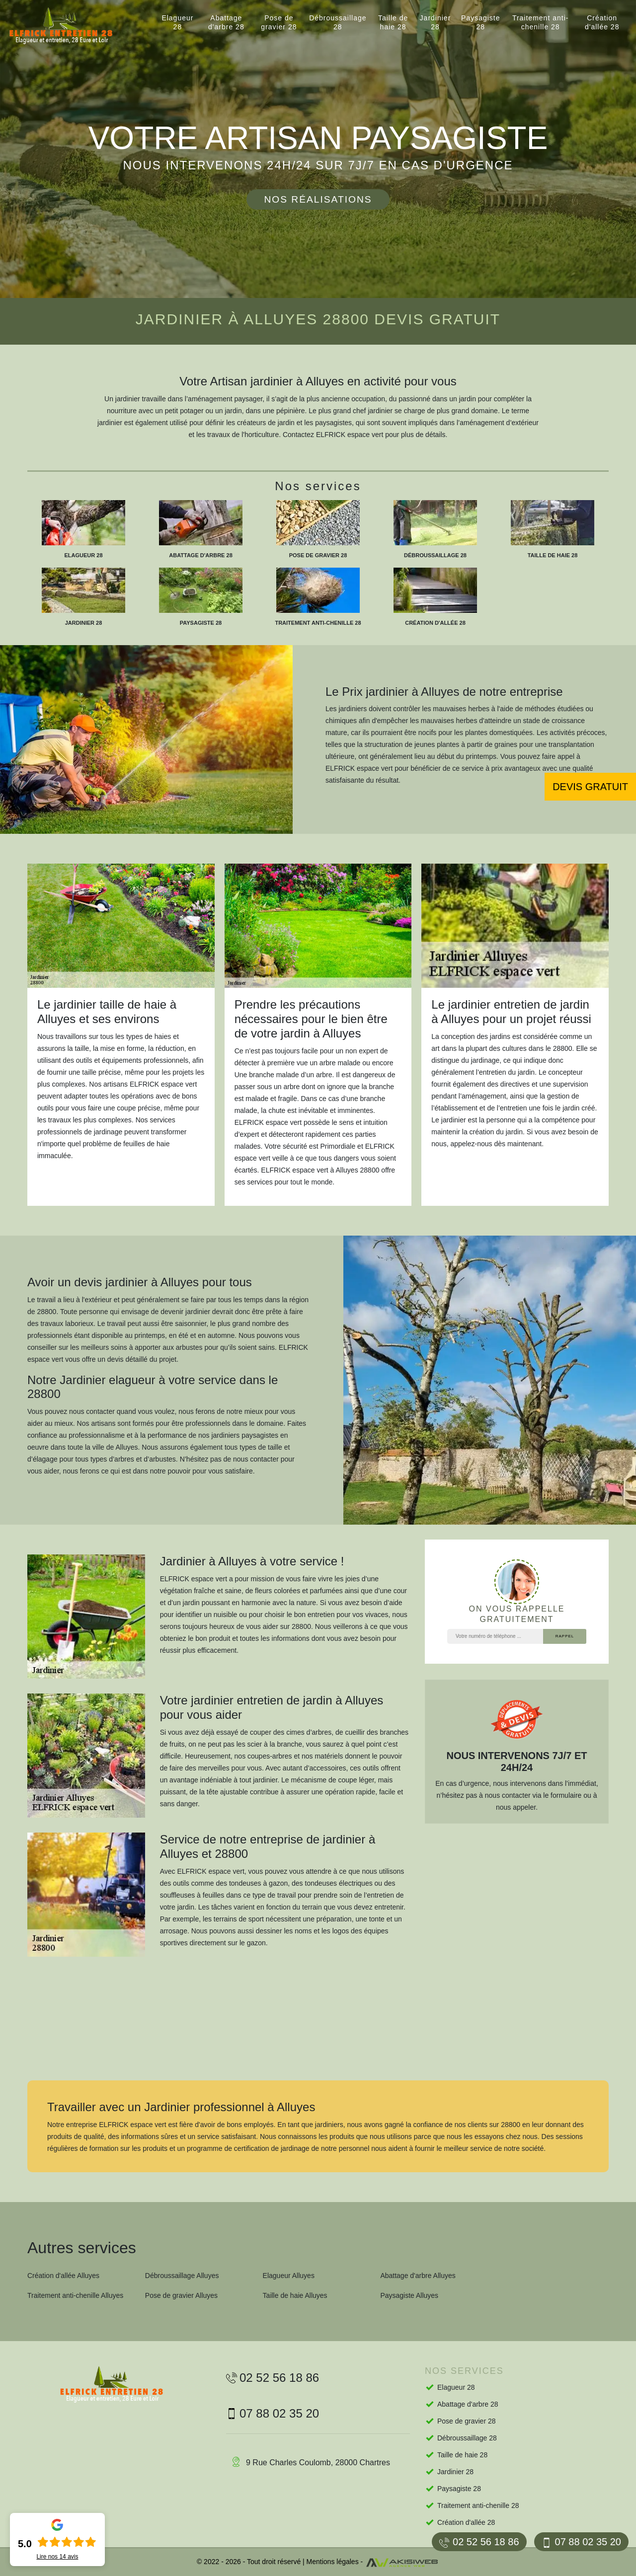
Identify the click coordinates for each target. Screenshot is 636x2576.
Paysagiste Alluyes (409, 2295)
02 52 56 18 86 (479, 2542)
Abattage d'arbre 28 (226, 22)
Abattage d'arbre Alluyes (417, 2276)
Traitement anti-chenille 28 (540, 22)
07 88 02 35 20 (581, 2542)
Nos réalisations (318, 199)
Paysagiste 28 (480, 22)
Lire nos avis (57, 2556)
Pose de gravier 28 (279, 22)
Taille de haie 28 (393, 22)
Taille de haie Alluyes (295, 2295)
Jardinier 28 (435, 22)
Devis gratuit (590, 786)
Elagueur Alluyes (289, 2276)
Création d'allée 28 (602, 22)
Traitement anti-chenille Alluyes (75, 2295)
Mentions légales (333, 2562)
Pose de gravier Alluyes (181, 2295)
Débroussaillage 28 (337, 22)
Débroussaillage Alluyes (182, 2276)
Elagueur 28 (177, 22)
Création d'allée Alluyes (63, 2276)
